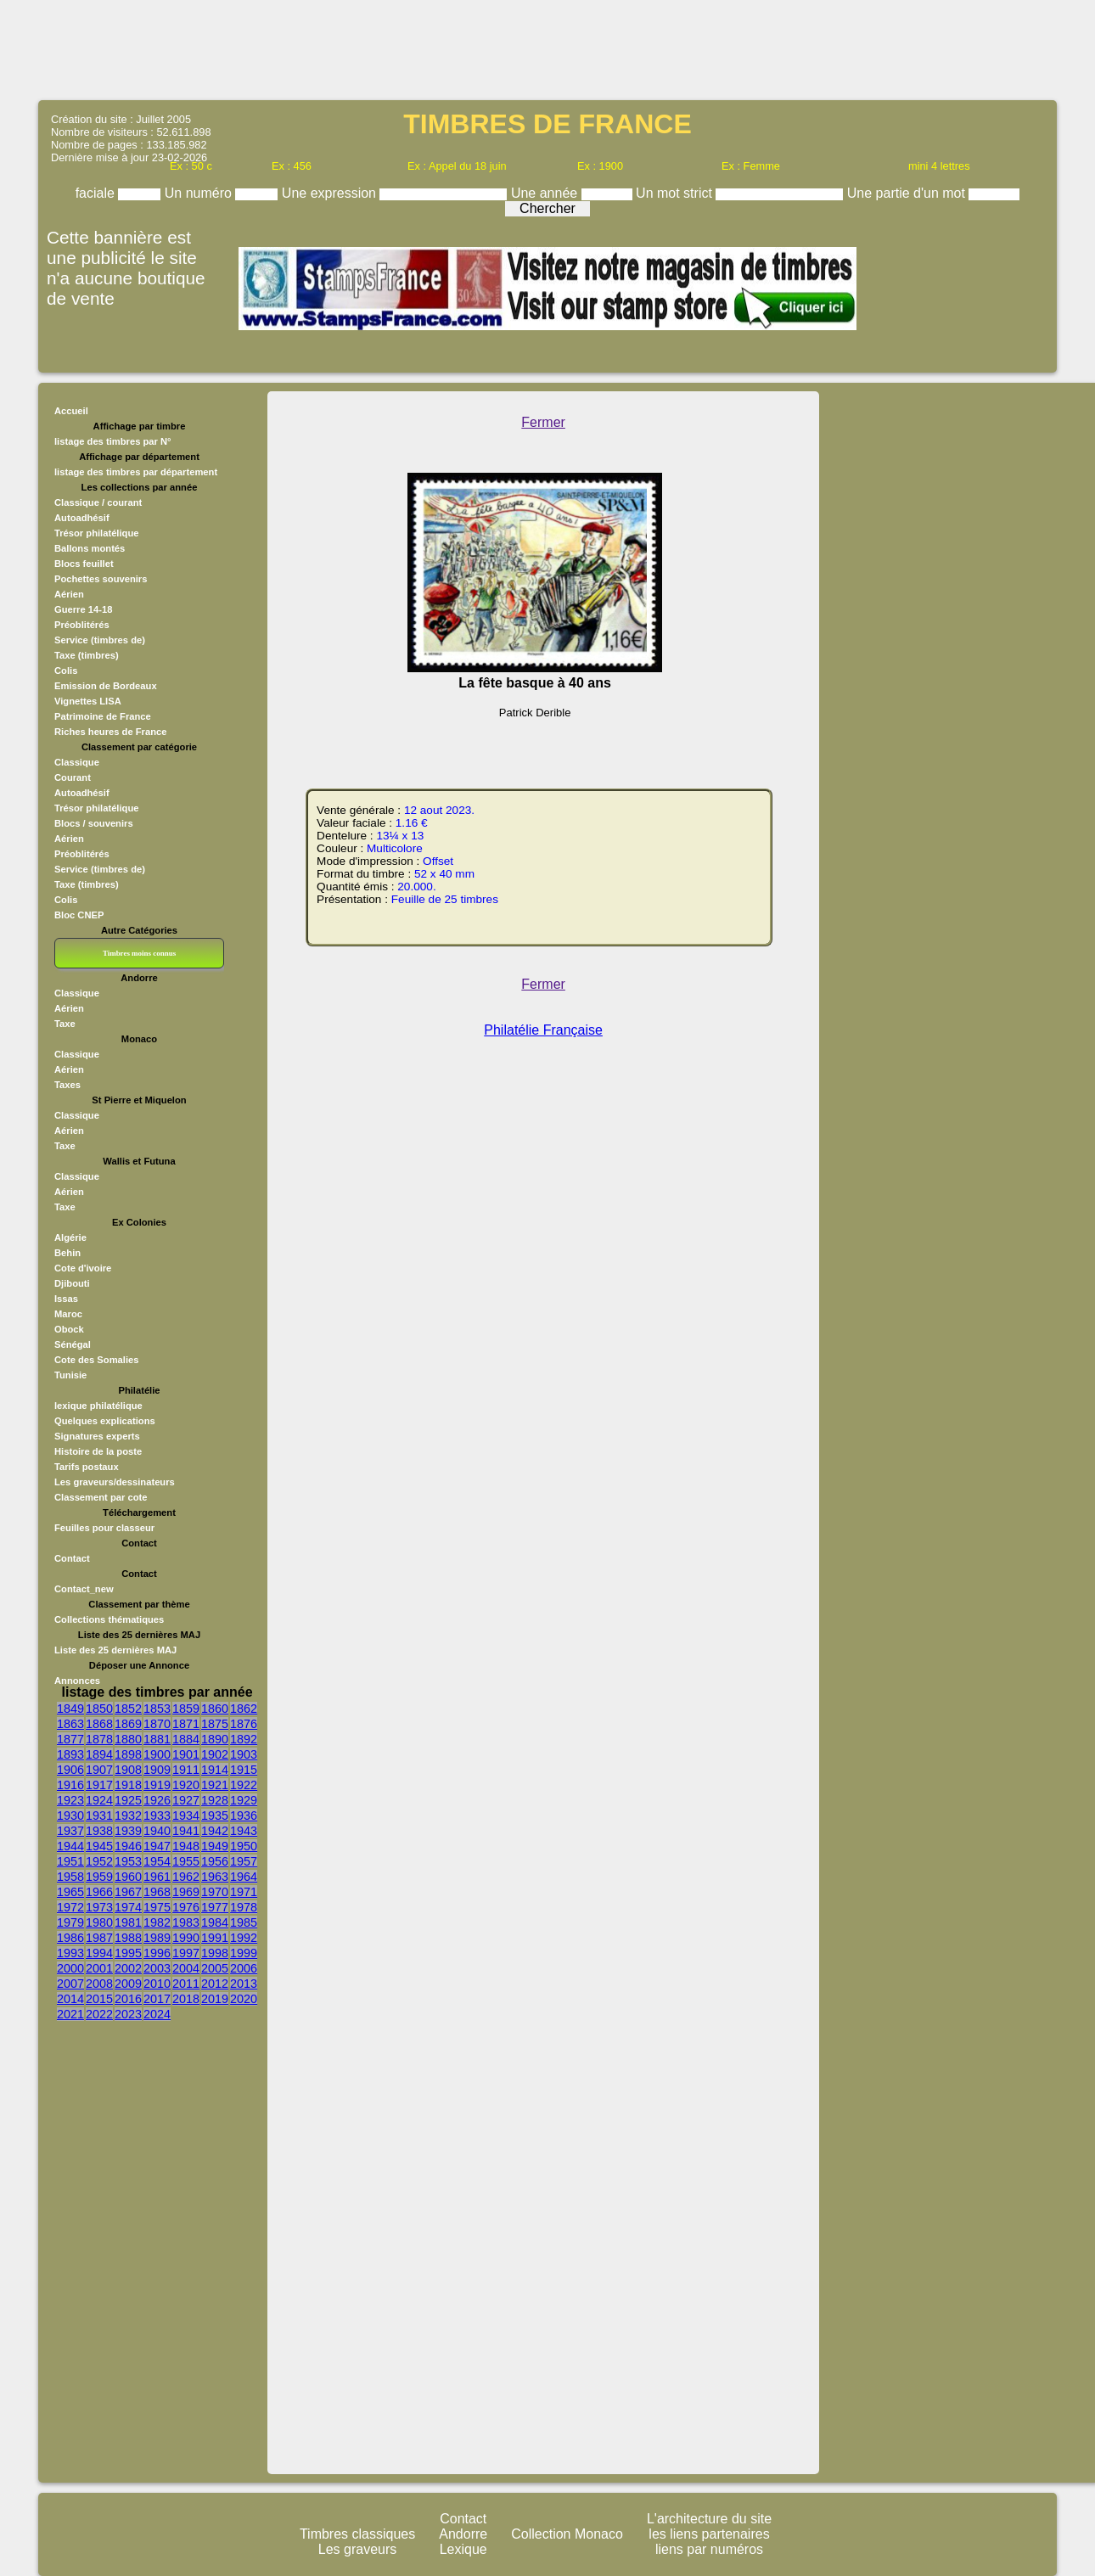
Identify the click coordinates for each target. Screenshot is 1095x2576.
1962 (185, 1876)
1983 (185, 1922)
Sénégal (72, 1344)
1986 (70, 1938)
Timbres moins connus (139, 953)
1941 (185, 1831)
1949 (214, 1846)
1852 (128, 1708)
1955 (185, 1861)
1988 (128, 1938)
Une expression (331, 193)
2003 (157, 1968)
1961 (157, 1876)
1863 (70, 1724)
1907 (99, 1769)
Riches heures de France (110, 732)
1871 (185, 1724)
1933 (157, 1815)
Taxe (65, 1024)
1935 (214, 1815)
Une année (546, 193)
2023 (128, 2014)
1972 (70, 1907)
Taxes (67, 1085)
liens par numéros (709, 2549)
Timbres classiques (357, 2534)
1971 (243, 1892)
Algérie (70, 1237)
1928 (214, 1800)
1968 (157, 1892)
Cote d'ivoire (82, 1268)
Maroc (68, 1314)
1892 (243, 1739)
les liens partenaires (709, 2534)
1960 (128, 1876)
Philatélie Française (543, 1030)
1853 (157, 1708)
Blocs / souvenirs (93, 823)
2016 (128, 1999)
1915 (243, 1769)
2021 (70, 2014)
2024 (157, 2014)
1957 (243, 1861)
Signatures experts (97, 1436)
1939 (128, 1831)
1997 (185, 1953)
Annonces (77, 1680)
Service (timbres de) (99, 640)
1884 (185, 1739)
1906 (70, 1769)
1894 (99, 1754)
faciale (97, 193)
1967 (128, 1892)
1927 (185, 1800)
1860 (214, 1708)
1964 (243, 1876)
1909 (157, 1769)
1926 (157, 1800)
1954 (157, 1861)
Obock (69, 1329)
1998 (214, 1953)
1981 (128, 1922)
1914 (214, 1769)
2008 (99, 1983)
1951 (70, 1861)
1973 (99, 1907)
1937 (70, 1831)
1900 (157, 1754)
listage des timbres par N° (112, 441)
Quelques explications (104, 1421)
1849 (70, 1708)
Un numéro (200, 193)
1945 (99, 1846)
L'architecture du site (709, 2518)
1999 (243, 1953)
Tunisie (70, 1375)
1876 (243, 1724)
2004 (185, 1968)
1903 (243, 1754)
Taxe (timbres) (86, 655)
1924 (99, 1800)
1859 (185, 1708)
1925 (128, 1800)
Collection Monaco (567, 2534)
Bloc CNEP (79, 915)
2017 (157, 1999)
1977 (214, 1907)
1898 (128, 1754)
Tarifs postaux (86, 1467)
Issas (66, 1299)
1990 (185, 1938)
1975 (157, 1907)
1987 (99, 1938)
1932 (128, 1815)
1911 (185, 1769)
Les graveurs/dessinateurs (114, 1482)
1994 (99, 1953)
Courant (72, 777)
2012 (214, 1983)
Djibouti (72, 1283)
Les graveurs (357, 2549)
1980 (99, 1922)
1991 (214, 1938)
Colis (65, 670)
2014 (70, 1999)
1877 (70, 1739)
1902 (214, 1754)
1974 (128, 1907)
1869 (128, 1724)
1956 (214, 1861)
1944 (70, 1846)
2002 (128, 1968)
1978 (243, 1907)
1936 (243, 1815)
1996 (157, 1953)
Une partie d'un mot (908, 193)
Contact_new (84, 1589)
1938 (99, 1831)
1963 (214, 1876)
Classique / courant (98, 502)
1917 (99, 1785)
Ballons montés (89, 548)
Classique (76, 762)
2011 (185, 1983)
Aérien (69, 594)
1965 (70, 1892)
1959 (99, 1876)
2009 (128, 1983)
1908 (128, 1769)
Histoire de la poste (98, 1451)
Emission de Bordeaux (105, 686)
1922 (243, 1785)
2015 (99, 1999)
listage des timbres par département (135, 472)
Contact (72, 1558)
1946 (128, 1846)
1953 (128, 1861)
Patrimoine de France (102, 716)
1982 (157, 1922)
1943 (243, 1831)
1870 (157, 1724)
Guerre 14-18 (83, 609)
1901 (185, 1754)
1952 (99, 1861)
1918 (128, 1785)
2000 (70, 1968)
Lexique (463, 2549)
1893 (70, 1754)
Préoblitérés (82, 625)
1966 (99, 1892)
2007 (70, 1983)
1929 (243, 1800)
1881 (157, 1739)
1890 (214, 1739)
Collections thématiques (109, 1619)
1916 (70, 1785)
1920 (185, 1785)
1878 (99, 1739)
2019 (214, 1999)
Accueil (71, 411)
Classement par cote (100, 1497)
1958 (70, 1876)
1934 (185, 1815)
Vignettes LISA (87, 701)
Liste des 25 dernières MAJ (115, 1650)
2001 (99, 1968)
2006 (243, 1968)
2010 (157, 1983)
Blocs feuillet (84, 563)
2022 (99, 2014)
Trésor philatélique (96, 533)
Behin (67, 1253)
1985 (243, 1922)
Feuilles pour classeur (104, 1528)
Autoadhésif (82, 518)
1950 (243, 1846)
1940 (157, 1831)
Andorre (463, 2534)
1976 (185, 1907)
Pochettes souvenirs (100, 579)
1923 (70, 1800)
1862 (243, 1708)
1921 (214, 1785)
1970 (214, 1892)
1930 (70, 1815)
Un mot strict (676, 193)
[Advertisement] (547, 48)
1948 (185, 1846)
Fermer (543, 422)
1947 (157, 1846)
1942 (214, 1831)
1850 (99, 1708)
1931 (99, 1815)
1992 (243, 1938)
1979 (70, 1922)
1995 (128, 1953)
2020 (243, 1999)
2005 (214, 1968)
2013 (243, 1983)
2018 (185, 1999)
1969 (185, 1892)
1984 (214, 1922)
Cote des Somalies (96, 1360)
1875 (214, 1724)
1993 (70, 1953)
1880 (128, 1739)
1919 (157, 1785)
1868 (99, 1724)
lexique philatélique (98, 1405)
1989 (157, 1938)
